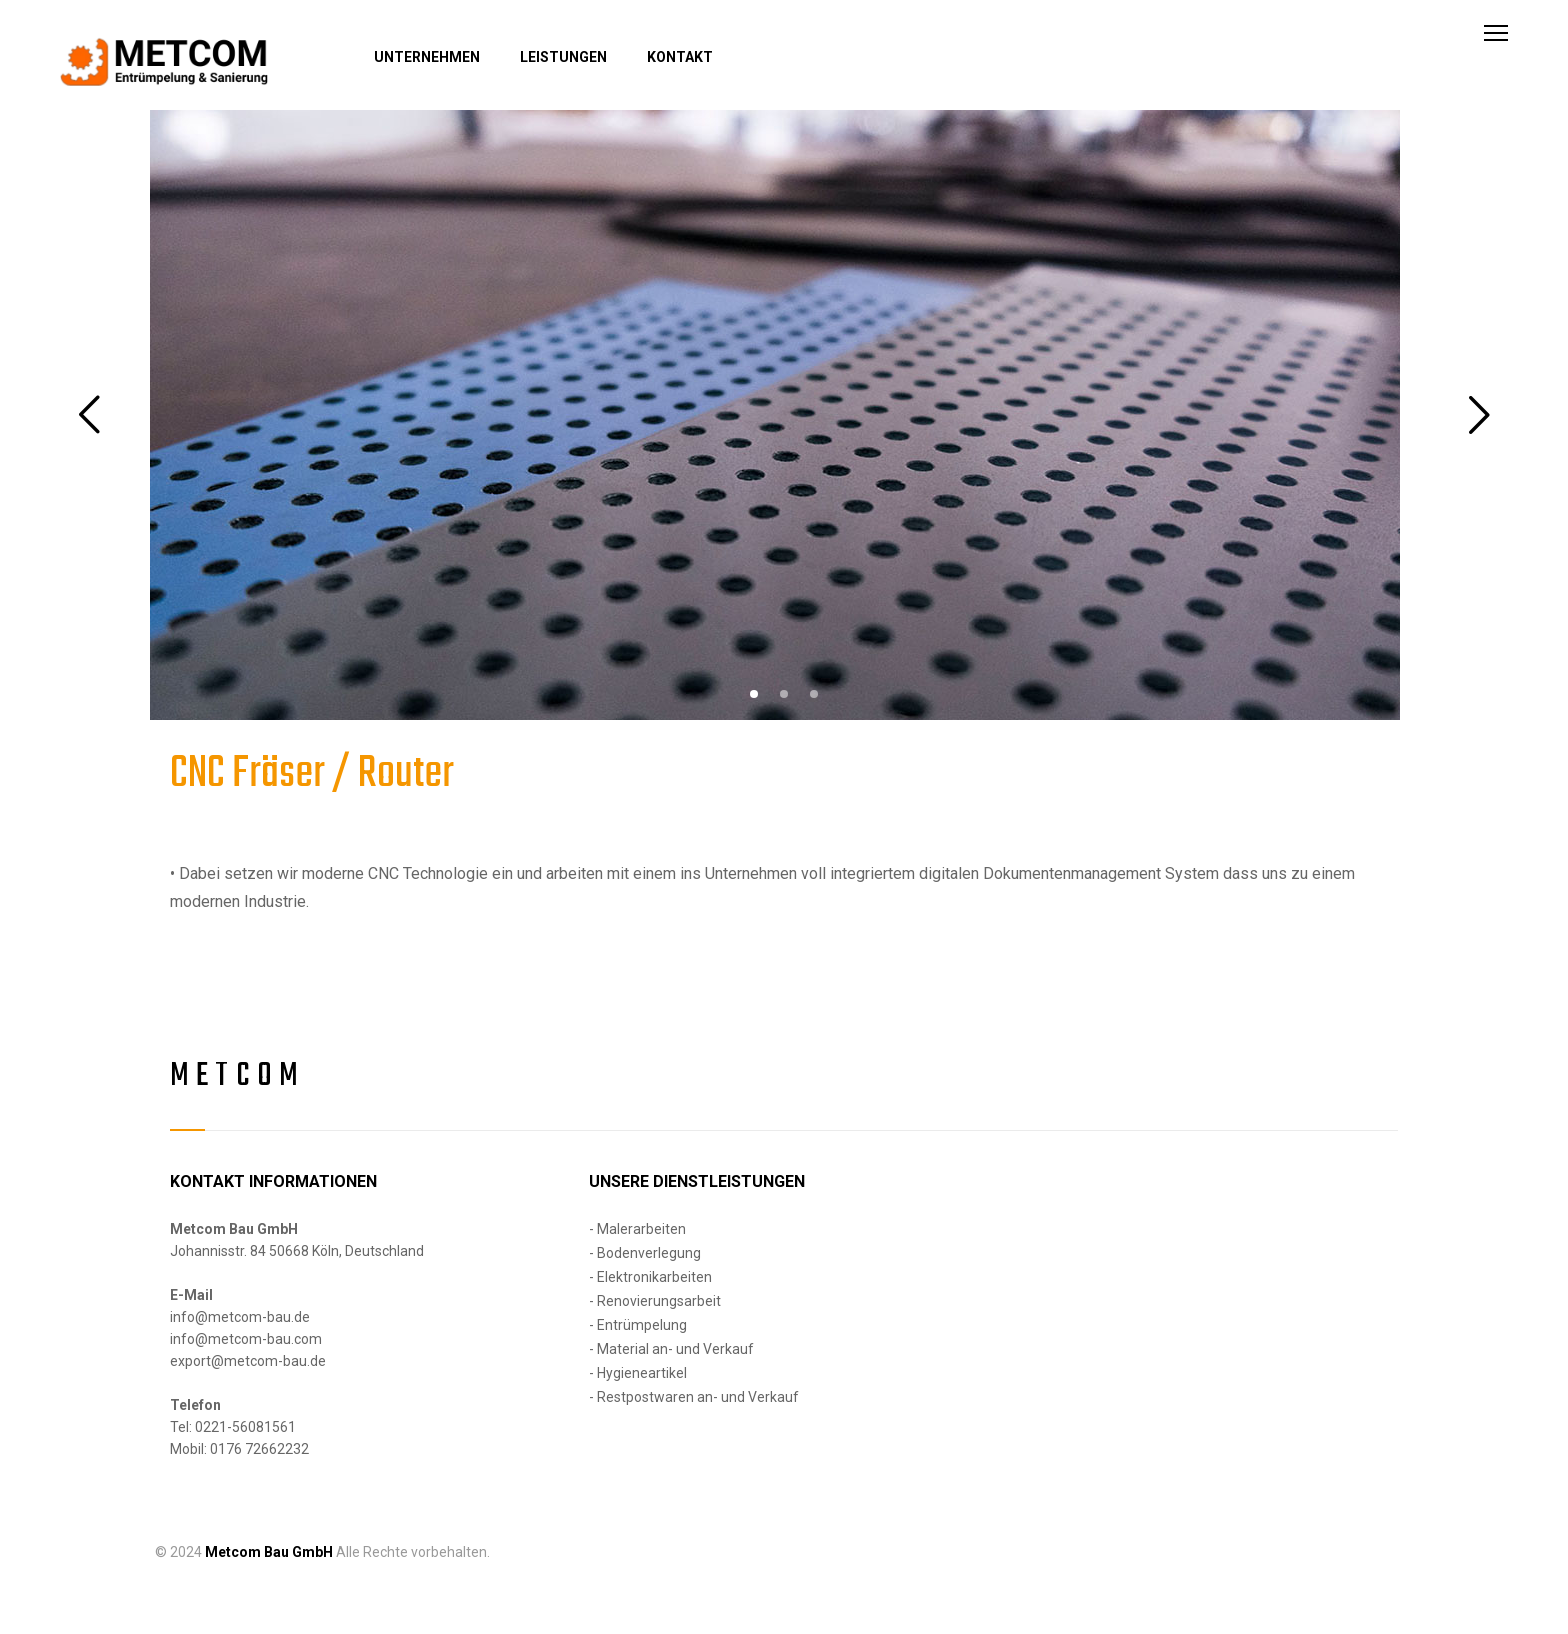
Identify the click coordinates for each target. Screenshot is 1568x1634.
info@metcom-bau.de (240, 1317)
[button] (754, 694)
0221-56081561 (245, 1427)
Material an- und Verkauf (675, 1349)
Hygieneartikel (642, 1373)
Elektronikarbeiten (654, 1277)
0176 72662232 (259, 1449)
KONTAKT (680, 57)
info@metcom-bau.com (246, 1339)
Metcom (237, 1076)
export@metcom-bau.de (248, 1361)
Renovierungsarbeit (659, 1301)
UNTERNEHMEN (427, 57)
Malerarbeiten (641, 1229)
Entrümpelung (642, 1325)
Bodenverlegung (649, 1253)
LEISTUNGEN (563, 57)
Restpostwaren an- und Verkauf (698, 1397)
